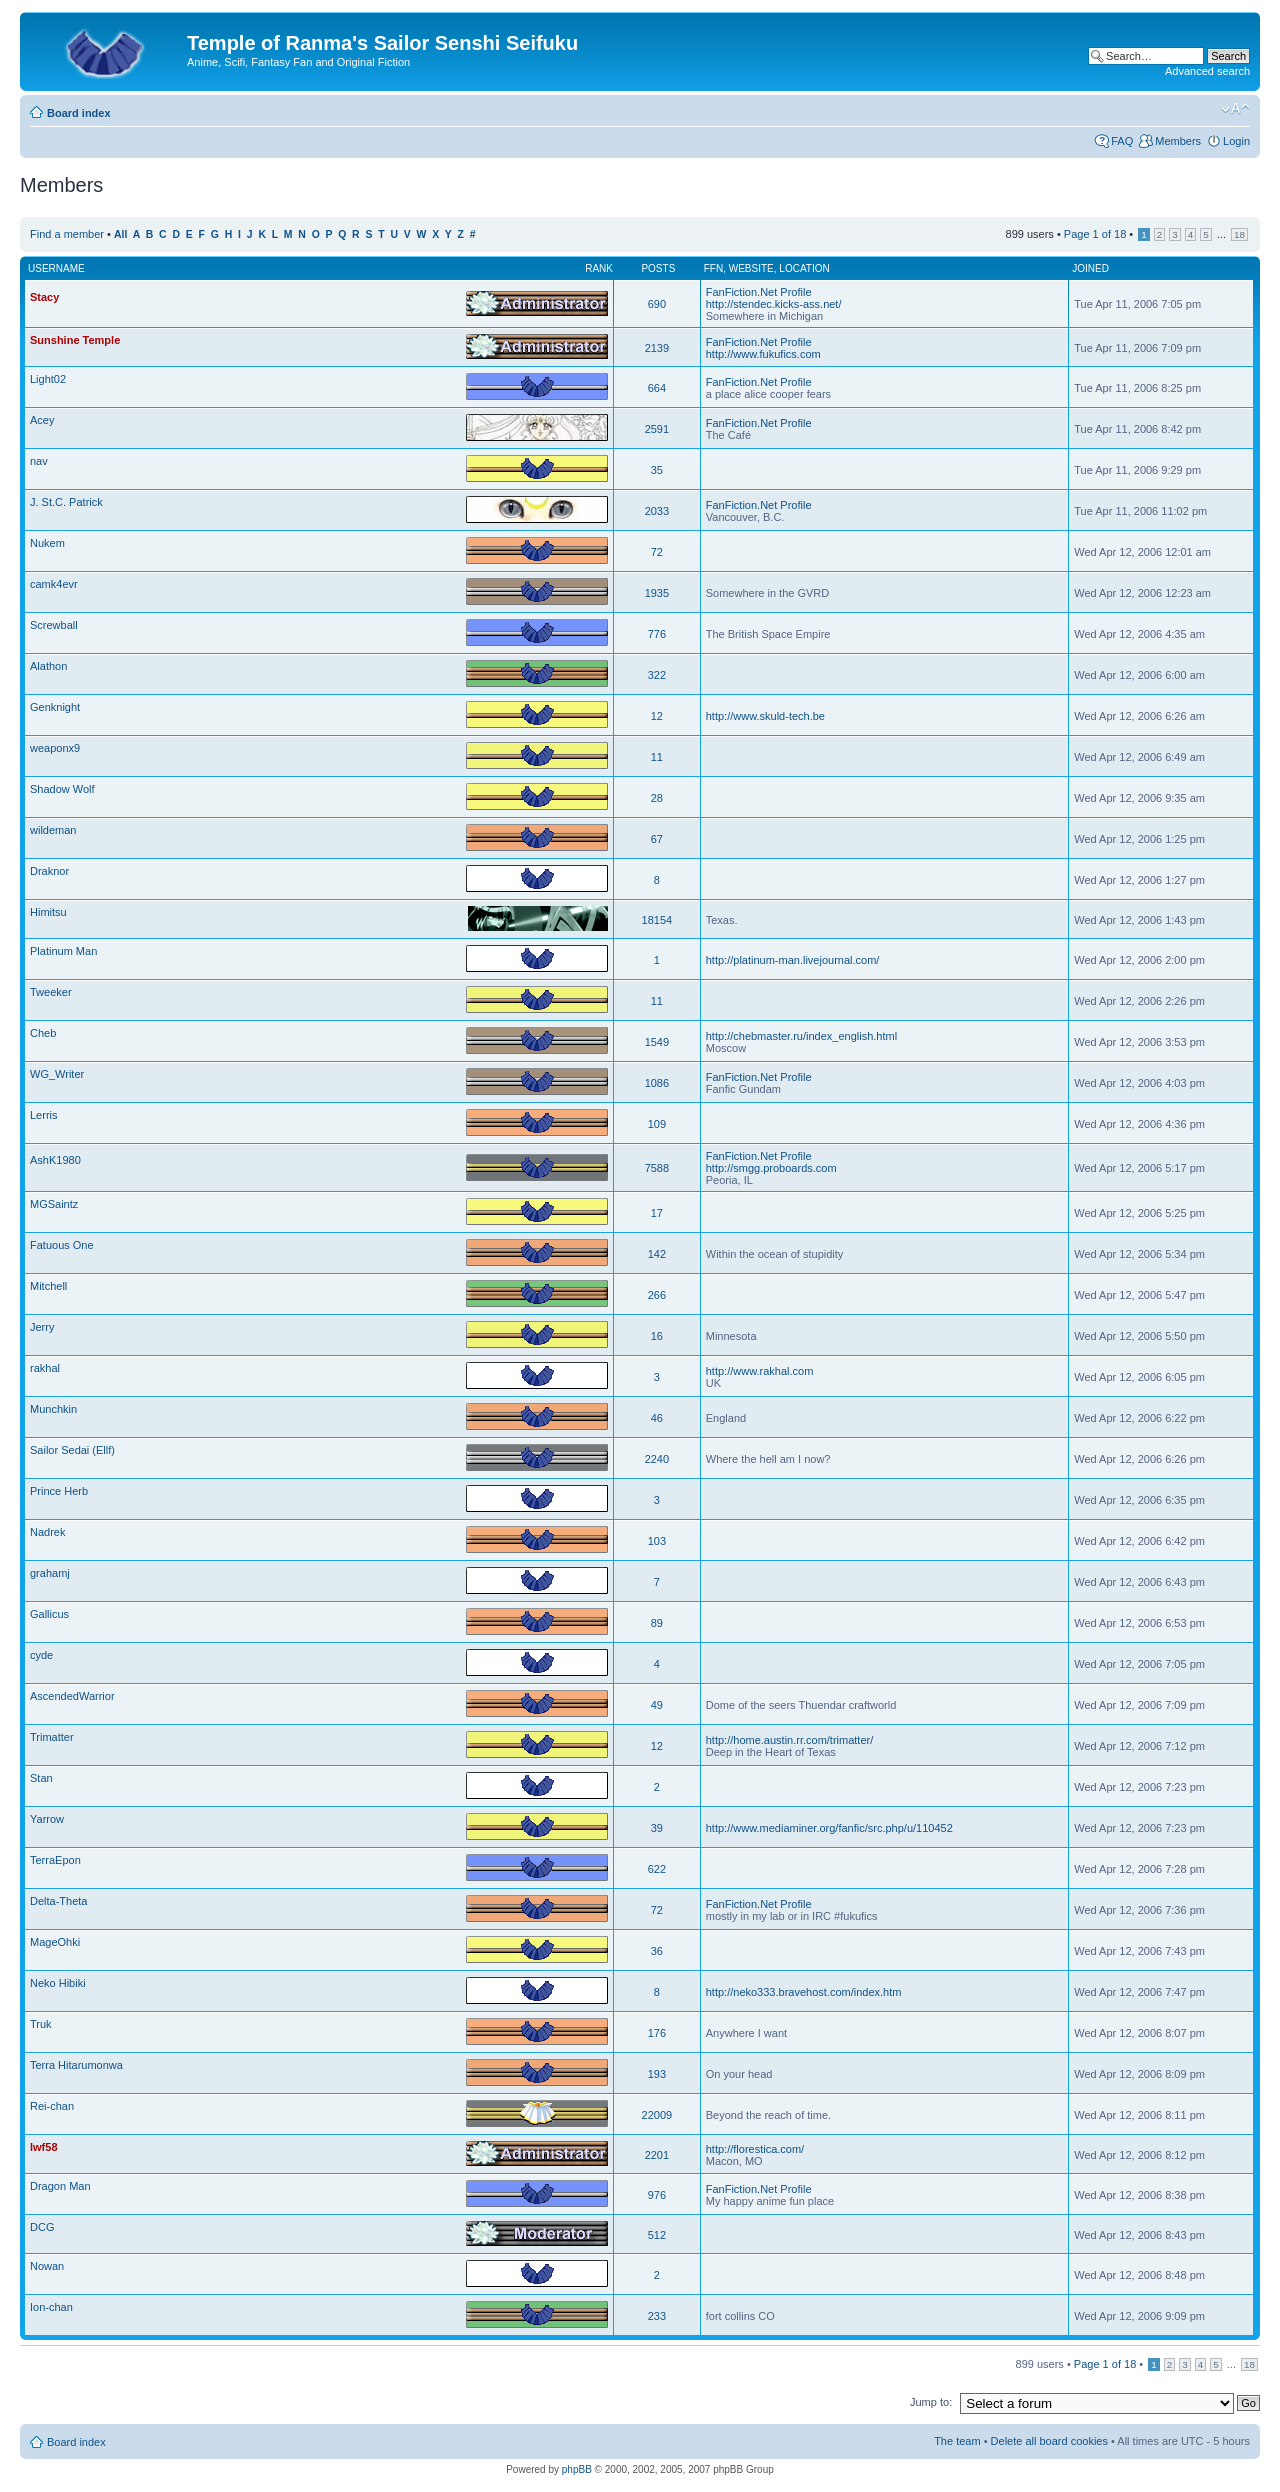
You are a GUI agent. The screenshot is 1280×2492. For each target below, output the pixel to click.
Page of (1095, 234)
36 (657, 1951)
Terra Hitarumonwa (76, 2065)
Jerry (42, 1327)
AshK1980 (55, 1160)
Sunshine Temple (75, 340)
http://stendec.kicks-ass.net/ (774, 304)
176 (657, 2033)
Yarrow (47, 1819)
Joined (1090, 268)
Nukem (47, 543)
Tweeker (51, 992)
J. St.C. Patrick (66, 502)
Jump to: (931, 2402)
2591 (657, 429)
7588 (657, 1168)
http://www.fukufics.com (763, 354)
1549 (657, 1042)
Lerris (44, 1115)
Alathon (48, 666)
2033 (657, 511)
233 (657, 2316)
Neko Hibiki (58, 1983)
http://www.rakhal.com (760, 1371)
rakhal (45, 1368)
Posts (658, 268)
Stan (41, 1778)
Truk (41, 2024)
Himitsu (48, 912)
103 (657, 1541)
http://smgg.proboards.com (771, 1168)
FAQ (1122, 141)
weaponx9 (55, 748)
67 (657, 839)
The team (957, 2441)
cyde (41, 1655)
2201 (657, 2155)
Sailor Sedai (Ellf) (72, 1450)
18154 (657, 920)
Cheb (43, 1033)
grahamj (50, 1573)
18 (1239, 234)
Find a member (67, 234)
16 (657, 1336)
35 (657, 470)
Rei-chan (52, 2106)
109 (657, 1124)
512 (657, 2235)
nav (39, 461)
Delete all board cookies (1049, 2441)
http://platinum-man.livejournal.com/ (793, 960)
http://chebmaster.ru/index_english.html (801, 1036)
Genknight (55, 707)
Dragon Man (60, 2186)
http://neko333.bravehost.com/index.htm (804, 1992)
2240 (657, 1459)
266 (657, 1295)
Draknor (49, 871)
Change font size (1235, 109)
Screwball (54, 625)
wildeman (53, 830)
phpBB (577, 2469)
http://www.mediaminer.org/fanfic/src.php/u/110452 (829, 1828)
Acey (42, 420)
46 (657, 1418)
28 (657, 798)
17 (657, 1213)
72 (657, 552)
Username (56, 268)
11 (657, 757)
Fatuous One (62, 1245)
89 (657, 1623)
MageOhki (55, 1942)
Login (1236, 141)
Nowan (47, 2266)
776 (657, 634)
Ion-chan (51, 2307)
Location (804, 268)
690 (657, 304)
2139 (657, 348)
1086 (657, 1083)
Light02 (48, 379)
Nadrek (47, 1532)
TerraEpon (55, 1860)
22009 (657, 2115)
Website (751, 268)
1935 (657, 593)
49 (657, 1705)
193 (657, 2074)
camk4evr (54, 584)
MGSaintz (54, 1204)
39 (657, 1828)
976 (657, 2195)
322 (657, 675)
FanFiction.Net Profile (759, 292)
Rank (599, 268)
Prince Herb (59, 1491)
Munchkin (53, 1409)
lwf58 (44, 2147)
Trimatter (52, 1737)
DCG (42, 2227)
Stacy (44, 297)
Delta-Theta (58, 1901)
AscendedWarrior (72, 1696)
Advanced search (1207, 71)
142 (657, 1254)
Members (1178, 141)
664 (657, 388)
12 (657, 716)
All (120, 234)
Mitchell (48, 1286)
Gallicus (49, 1614)
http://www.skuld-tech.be (765, 716)
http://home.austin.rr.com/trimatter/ (790, 1740)
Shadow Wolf (62, 789)
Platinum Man (63, 951)
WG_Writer (57, 1074)
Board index (79, 113)
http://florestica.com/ (755, 2149)
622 (657, 1869)
